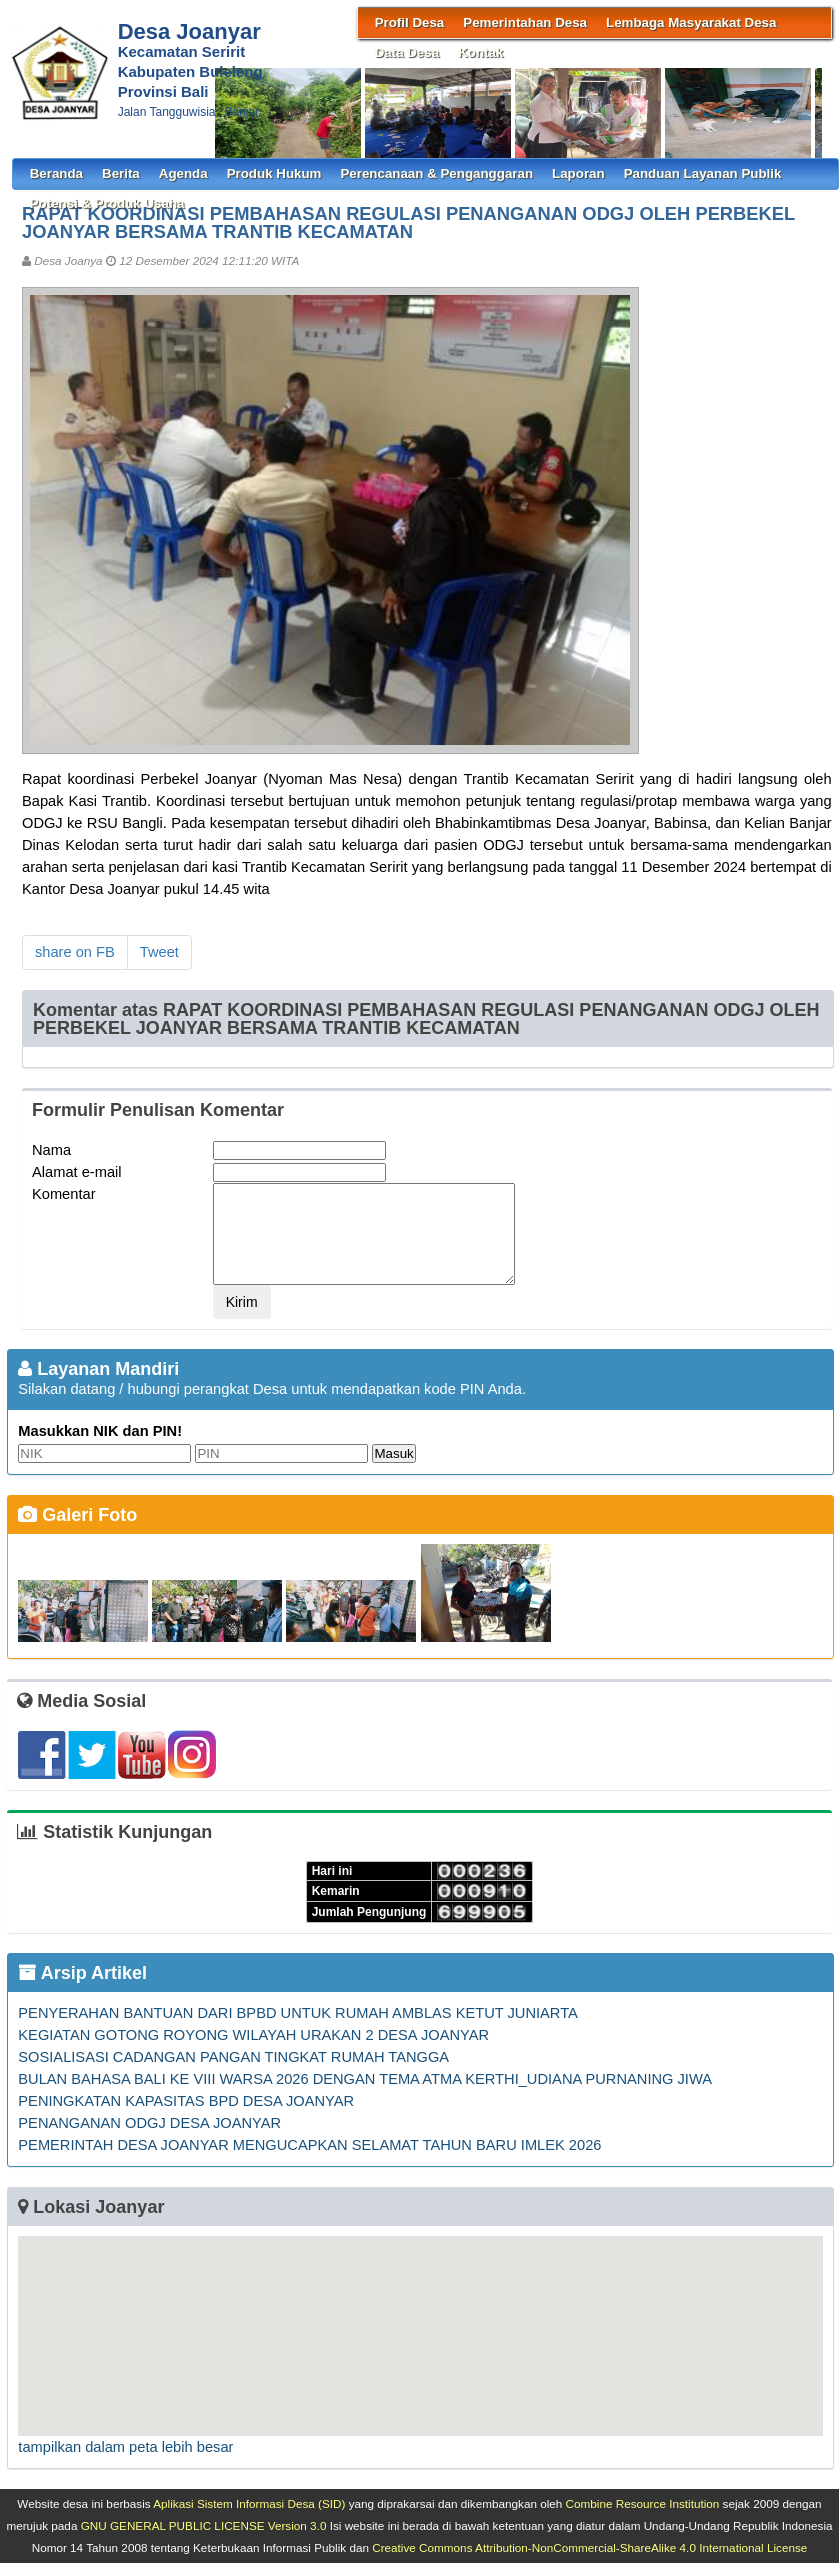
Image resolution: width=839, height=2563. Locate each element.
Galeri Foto (77, 1515)
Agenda (183, 173)
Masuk (393, 1453)
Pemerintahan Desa (525, 22)
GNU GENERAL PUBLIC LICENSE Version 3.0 (204, 2525)
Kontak (480, 52)
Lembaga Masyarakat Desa (691, 22)
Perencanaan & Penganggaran (436, 173)
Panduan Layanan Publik (703, 173)
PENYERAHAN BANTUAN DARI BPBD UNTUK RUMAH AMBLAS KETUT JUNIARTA (297, 2013)
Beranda (56, 173)
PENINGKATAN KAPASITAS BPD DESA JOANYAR (186, 2101)
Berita (121, 173)
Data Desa (407, 52)
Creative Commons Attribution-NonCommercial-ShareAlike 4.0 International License (589, 2547)
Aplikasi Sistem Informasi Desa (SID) (249, 2503)
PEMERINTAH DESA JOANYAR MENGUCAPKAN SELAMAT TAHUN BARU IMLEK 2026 (309, 2145)
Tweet (159, 952)
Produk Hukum (274, 173)
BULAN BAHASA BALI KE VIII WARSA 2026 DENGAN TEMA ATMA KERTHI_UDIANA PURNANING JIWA (365, 2079)
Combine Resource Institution (643, 2503)
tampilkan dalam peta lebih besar (125, 2447)
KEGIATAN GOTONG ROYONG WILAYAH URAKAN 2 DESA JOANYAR (253, 2035)
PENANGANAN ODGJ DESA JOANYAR (149, 2123)
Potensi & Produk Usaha (107, 203)
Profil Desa (410, 22)
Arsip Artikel (82, 1973)
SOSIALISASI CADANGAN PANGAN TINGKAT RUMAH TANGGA (233, 2057)
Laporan (578, 173)
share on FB (75, 952)
